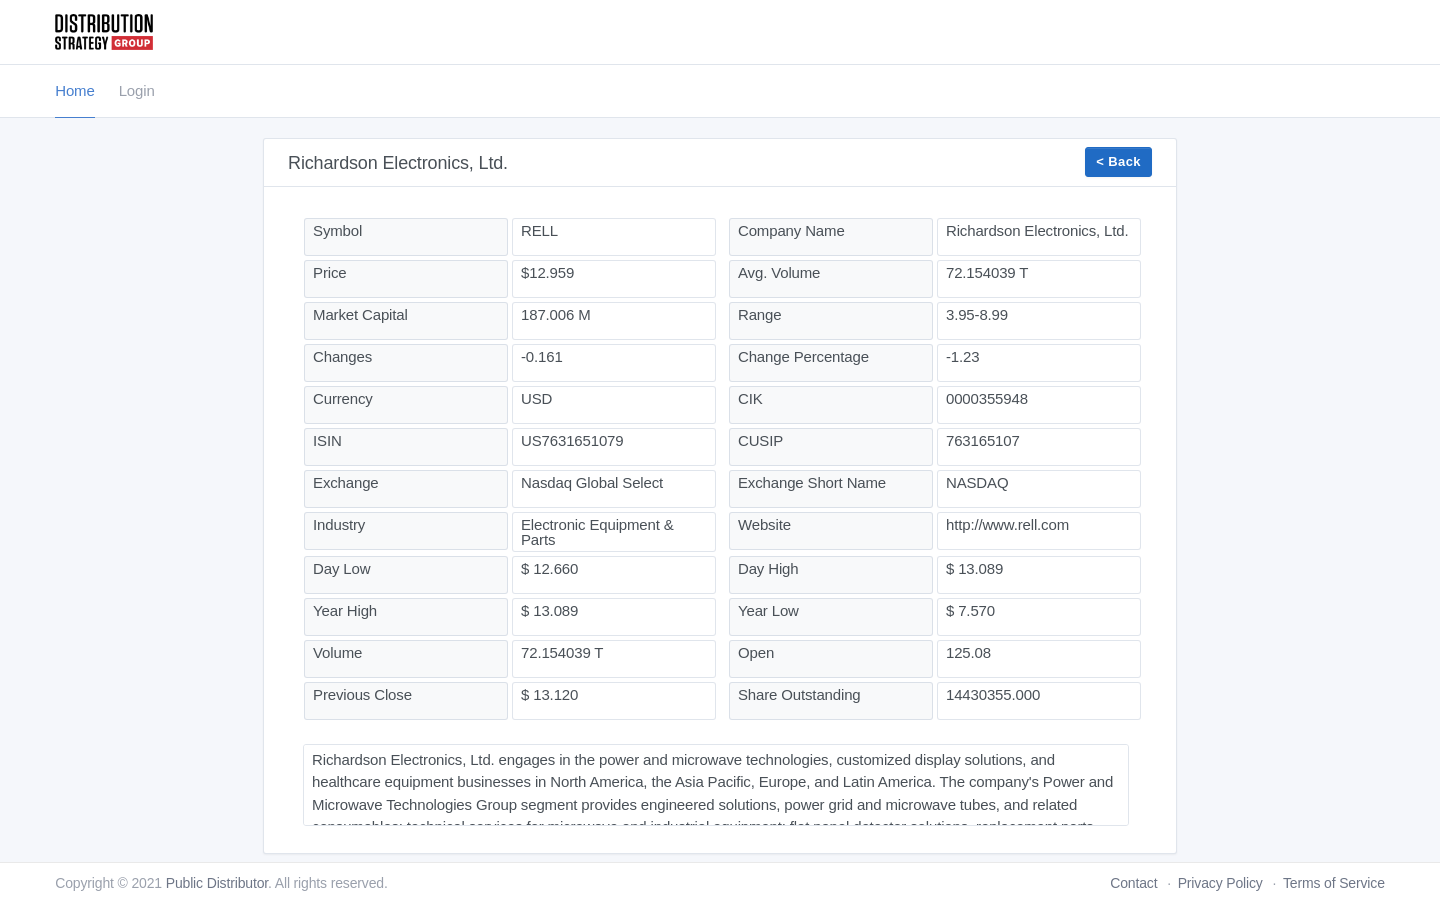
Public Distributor (217, 883)
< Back (1118, 161)
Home (74, 90)
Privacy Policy (1220, 883)
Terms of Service (1334, 883)
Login (137, 90)
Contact (1133, 883)
